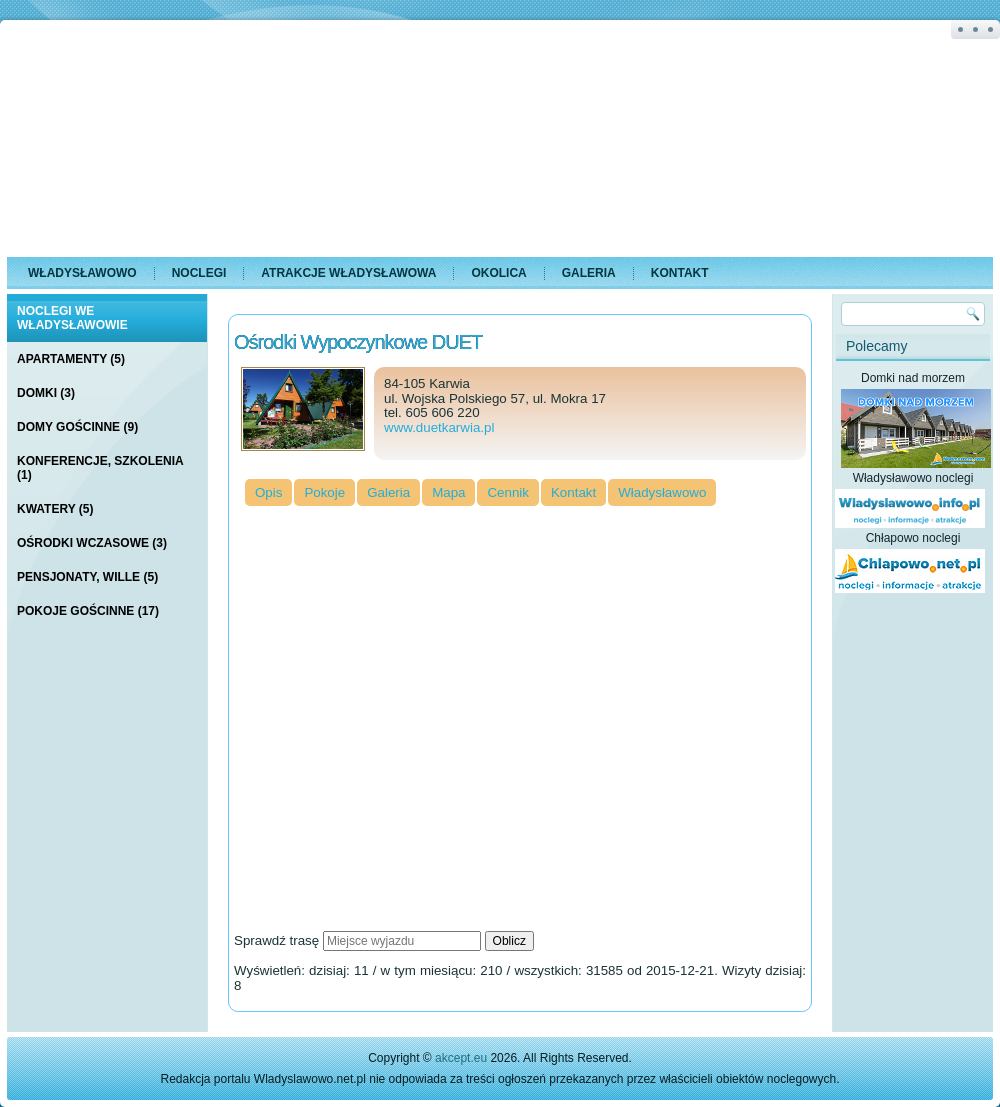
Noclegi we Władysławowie (72, 318)
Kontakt (680, 273)
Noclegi (199, 273)
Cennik (508, 492)
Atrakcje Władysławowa (348, 273)
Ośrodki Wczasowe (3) (92, 543)
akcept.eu (461, 1058)
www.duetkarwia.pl (439, 427)
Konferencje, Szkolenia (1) (100, 468)
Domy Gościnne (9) (77, 427)
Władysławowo (82, 273)
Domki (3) (46, 393)
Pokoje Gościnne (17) (88, 611)
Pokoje (324, 492)
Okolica (498, 273)
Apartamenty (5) (71, 359)
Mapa (448, 492)
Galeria (589, 273)
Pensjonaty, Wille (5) (87, 577)
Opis (268, 492)
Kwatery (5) (55, 509)
